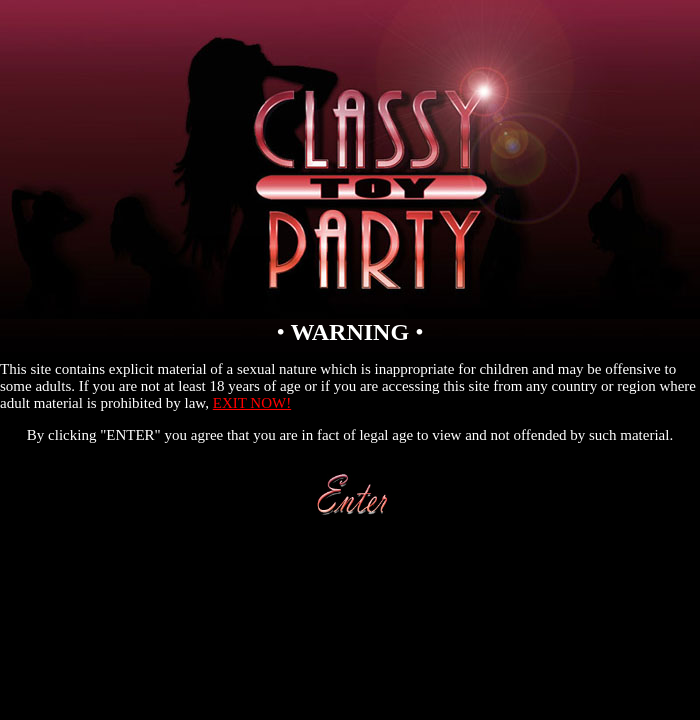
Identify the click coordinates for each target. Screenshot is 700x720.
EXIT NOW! (252, 403)
